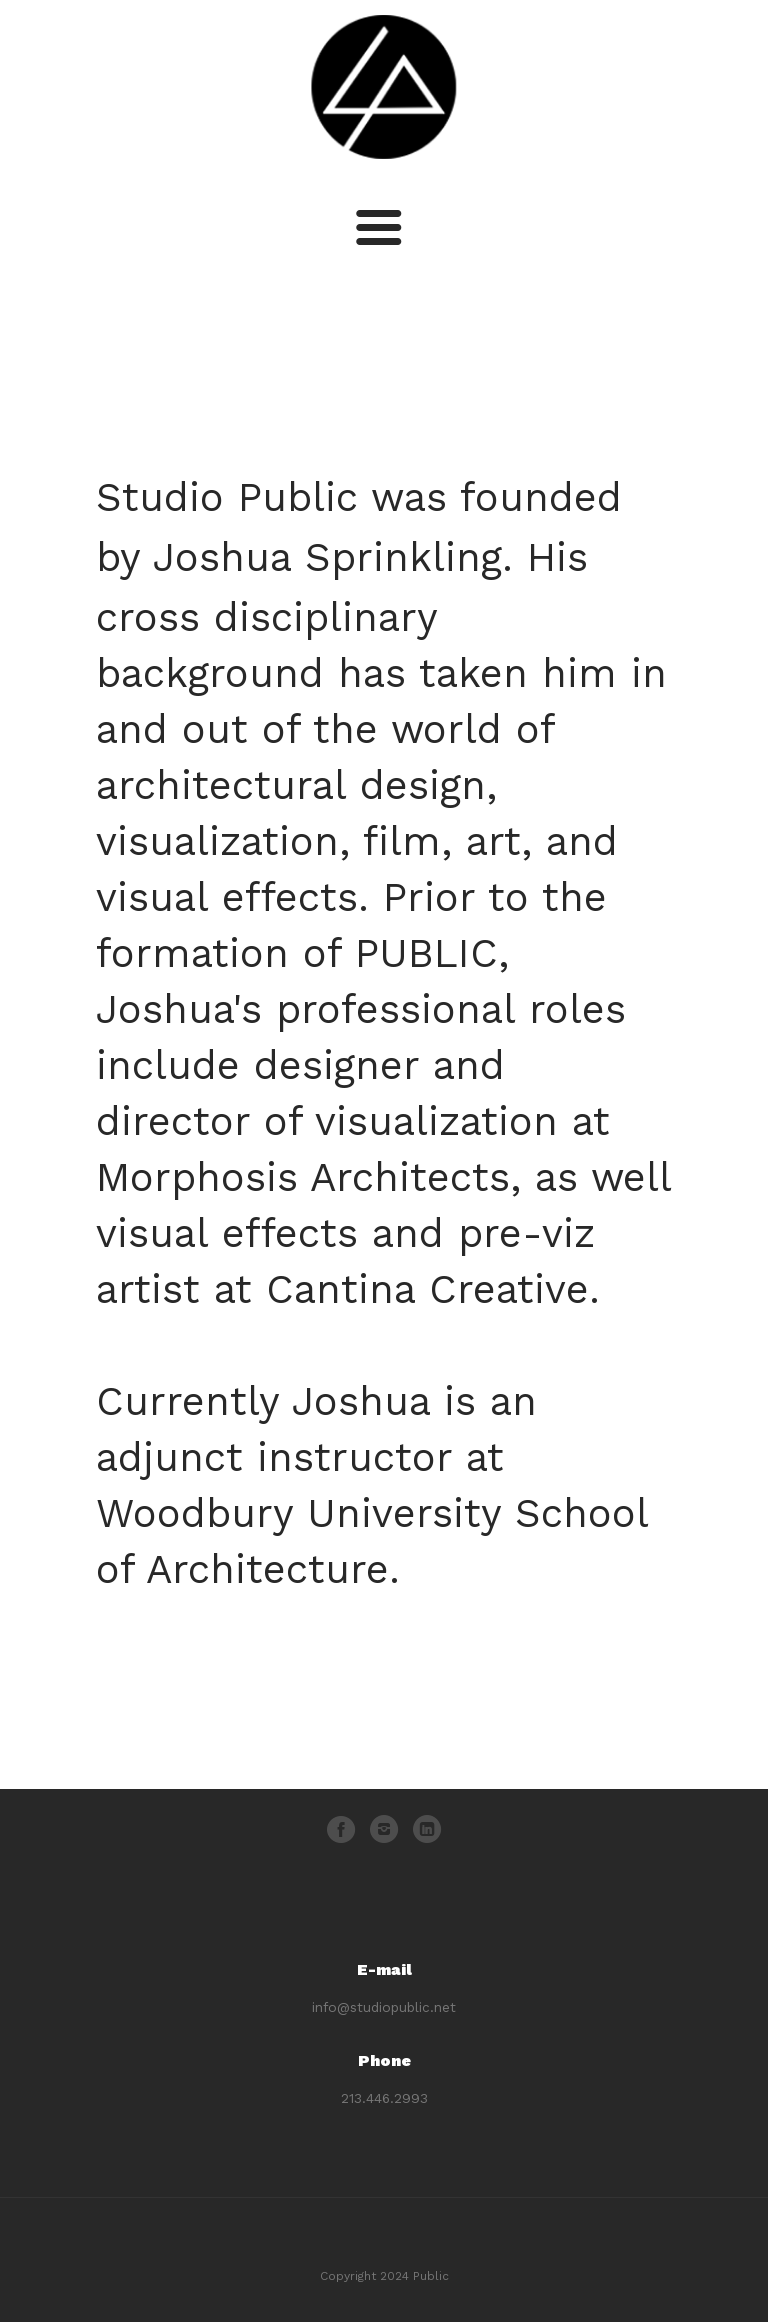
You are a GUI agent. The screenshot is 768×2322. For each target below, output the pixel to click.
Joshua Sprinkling (327, 557)
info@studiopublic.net (384, 2007)
